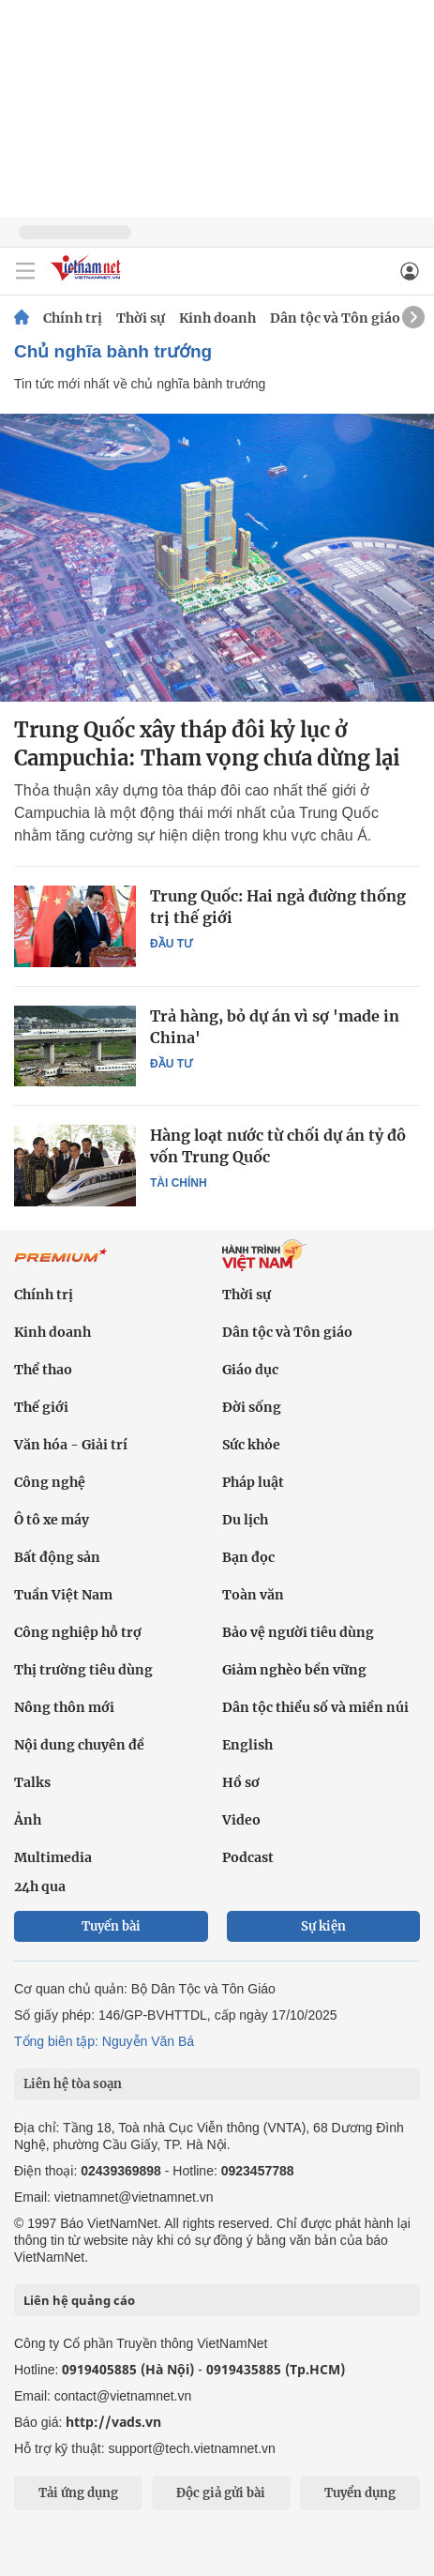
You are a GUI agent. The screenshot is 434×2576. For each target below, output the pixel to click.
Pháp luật (253, 1482)
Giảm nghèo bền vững (294, 1669)
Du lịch (245, 1519)
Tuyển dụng (360, 2493)
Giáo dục (250, 1369)
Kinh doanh (217, 318)
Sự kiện (323, 1926)
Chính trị (72, 318)
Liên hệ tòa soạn (72, 2084)
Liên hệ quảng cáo (79, 2300)
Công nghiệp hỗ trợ (78, 1632)
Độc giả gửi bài (220, 2493)
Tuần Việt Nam (63, 1594)
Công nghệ (49, 1482)
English (247, 1744)
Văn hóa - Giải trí (70, 1444)
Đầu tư (171, 943)
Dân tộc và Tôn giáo (335, 318)
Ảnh (27, 1819)
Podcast (248, 1857)
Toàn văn (253, 1594)
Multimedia (53, 1857)
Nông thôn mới (64, 1707)
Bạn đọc (248, 1557)
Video (241, 1819)
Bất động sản (57, 1557)
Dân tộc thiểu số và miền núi (315, 1707)
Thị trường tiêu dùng (83, 1669)
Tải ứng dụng (78, 2493)
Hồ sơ (241, 1782)
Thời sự (140, 318)
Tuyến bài (111, 1926)
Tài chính (178, 1183)
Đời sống (251, 1407)
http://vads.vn (113, 2422)
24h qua (40, 1886)
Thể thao (43, 1369)
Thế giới (41, 1407)
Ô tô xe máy (51, 1519)
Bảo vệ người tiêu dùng (298, 1632)
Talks (32, 1782)
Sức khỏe (251, 1444)
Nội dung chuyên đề (79, 1744)
